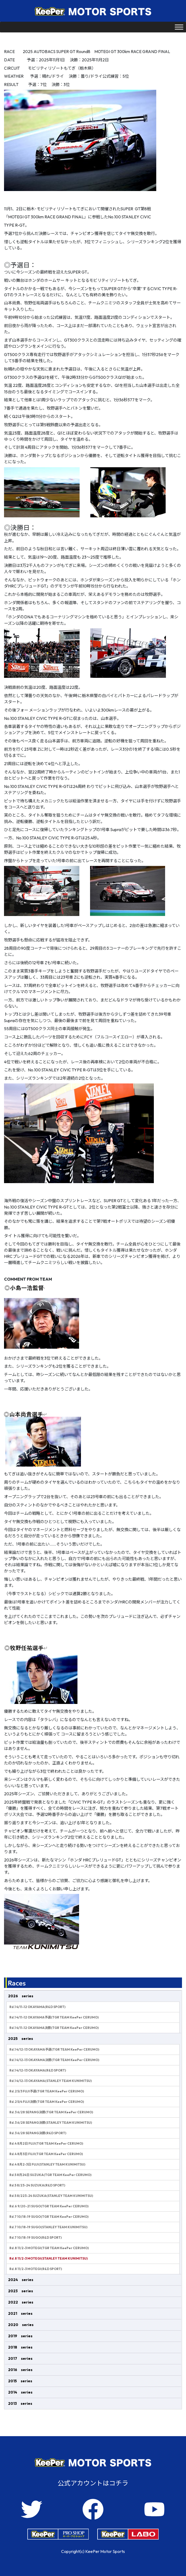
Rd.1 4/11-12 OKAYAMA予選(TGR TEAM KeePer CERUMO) (54, 2017)
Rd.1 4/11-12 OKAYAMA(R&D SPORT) (37, 2007)
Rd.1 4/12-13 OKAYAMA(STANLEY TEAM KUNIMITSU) (50, 2081)
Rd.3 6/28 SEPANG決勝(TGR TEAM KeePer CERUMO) (51, 2112)
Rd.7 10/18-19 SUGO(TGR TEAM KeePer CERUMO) (48, 2217)
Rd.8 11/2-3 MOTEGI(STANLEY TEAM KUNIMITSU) (48, 2258)
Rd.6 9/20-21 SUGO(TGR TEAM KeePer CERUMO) (48, 2206)
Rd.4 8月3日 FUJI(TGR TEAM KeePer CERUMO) (46, 2154)
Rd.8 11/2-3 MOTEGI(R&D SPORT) (35, 2269)
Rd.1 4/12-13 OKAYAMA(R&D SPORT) (37, 2070)
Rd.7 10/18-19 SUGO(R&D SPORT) (35, 2237)
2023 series (20, 2291)
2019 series (20, 2336)
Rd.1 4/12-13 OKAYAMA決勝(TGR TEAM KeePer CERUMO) (54, 2060)
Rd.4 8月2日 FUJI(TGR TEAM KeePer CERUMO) (46, 2143)
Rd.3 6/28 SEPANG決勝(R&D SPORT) (37, 2133)
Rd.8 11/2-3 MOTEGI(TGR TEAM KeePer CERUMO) (49, 2248)
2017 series (20, 2358)
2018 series (20, 2347)
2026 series (20, 1996)
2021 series (20, 2313)
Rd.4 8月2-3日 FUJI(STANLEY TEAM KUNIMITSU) (47, 2164)
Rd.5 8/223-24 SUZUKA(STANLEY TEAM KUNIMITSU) (51, 2196)
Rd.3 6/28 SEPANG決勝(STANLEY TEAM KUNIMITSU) (50, 2123)
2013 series (20, 2403)
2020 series (21, 2324)
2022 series (20, 2302)
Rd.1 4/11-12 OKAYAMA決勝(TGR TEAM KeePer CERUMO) (54, 2028)
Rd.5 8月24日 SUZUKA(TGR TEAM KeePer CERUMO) (50, 2175)
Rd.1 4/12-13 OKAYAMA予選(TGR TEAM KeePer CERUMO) (54, 2049)
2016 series (20, 2369)
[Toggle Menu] (179, 26)
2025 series (20, 2038)
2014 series (20, 2392)
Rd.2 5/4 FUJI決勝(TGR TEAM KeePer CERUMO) (46, 2102)
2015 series (20, 2381)
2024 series (20, 2279)
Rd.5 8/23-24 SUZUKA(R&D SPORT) (37, 2185)
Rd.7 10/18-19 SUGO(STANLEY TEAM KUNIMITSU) (48, 2227)
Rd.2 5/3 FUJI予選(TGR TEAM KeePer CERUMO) (46, 2091)
